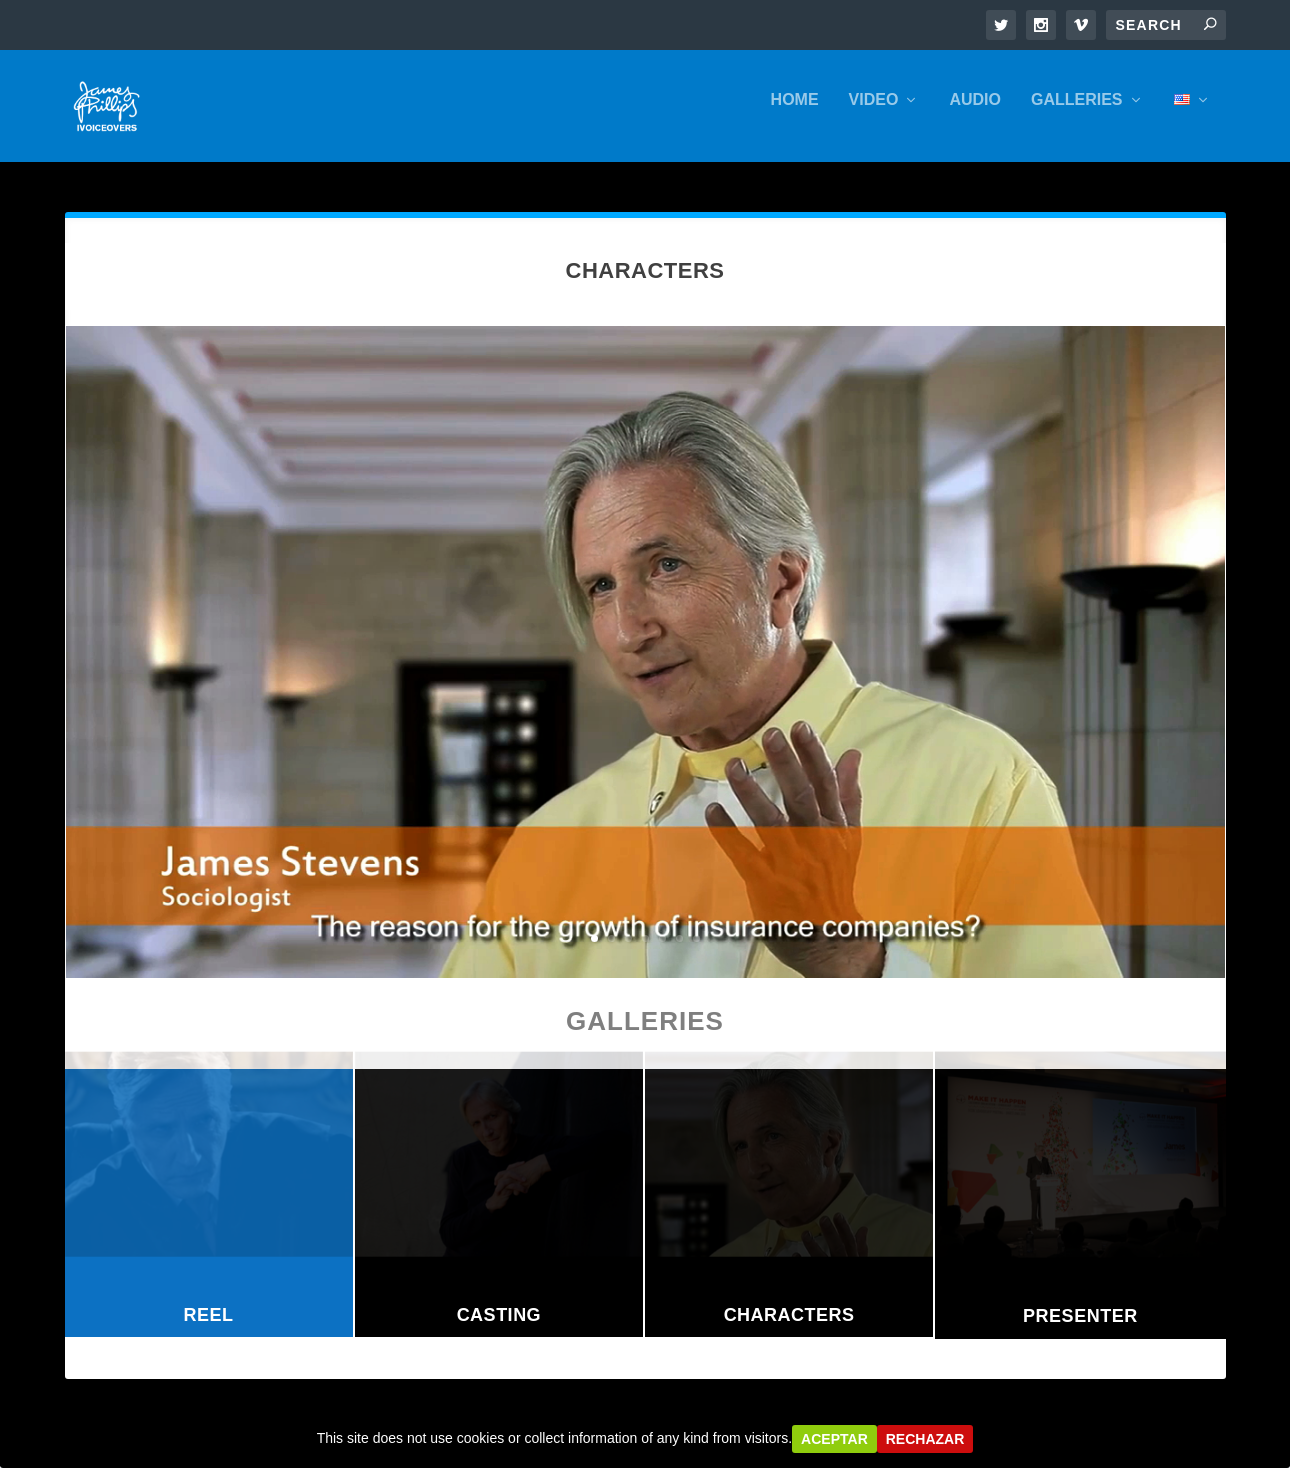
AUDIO (975, 112)
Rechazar (925, 1439)
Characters (789, 1317)
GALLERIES (1077, 112)
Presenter (1080, 1318)
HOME (795, 112)
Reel (209, 1317)
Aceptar (834, 1439)
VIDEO (874, 112)
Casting (499, 1317)
